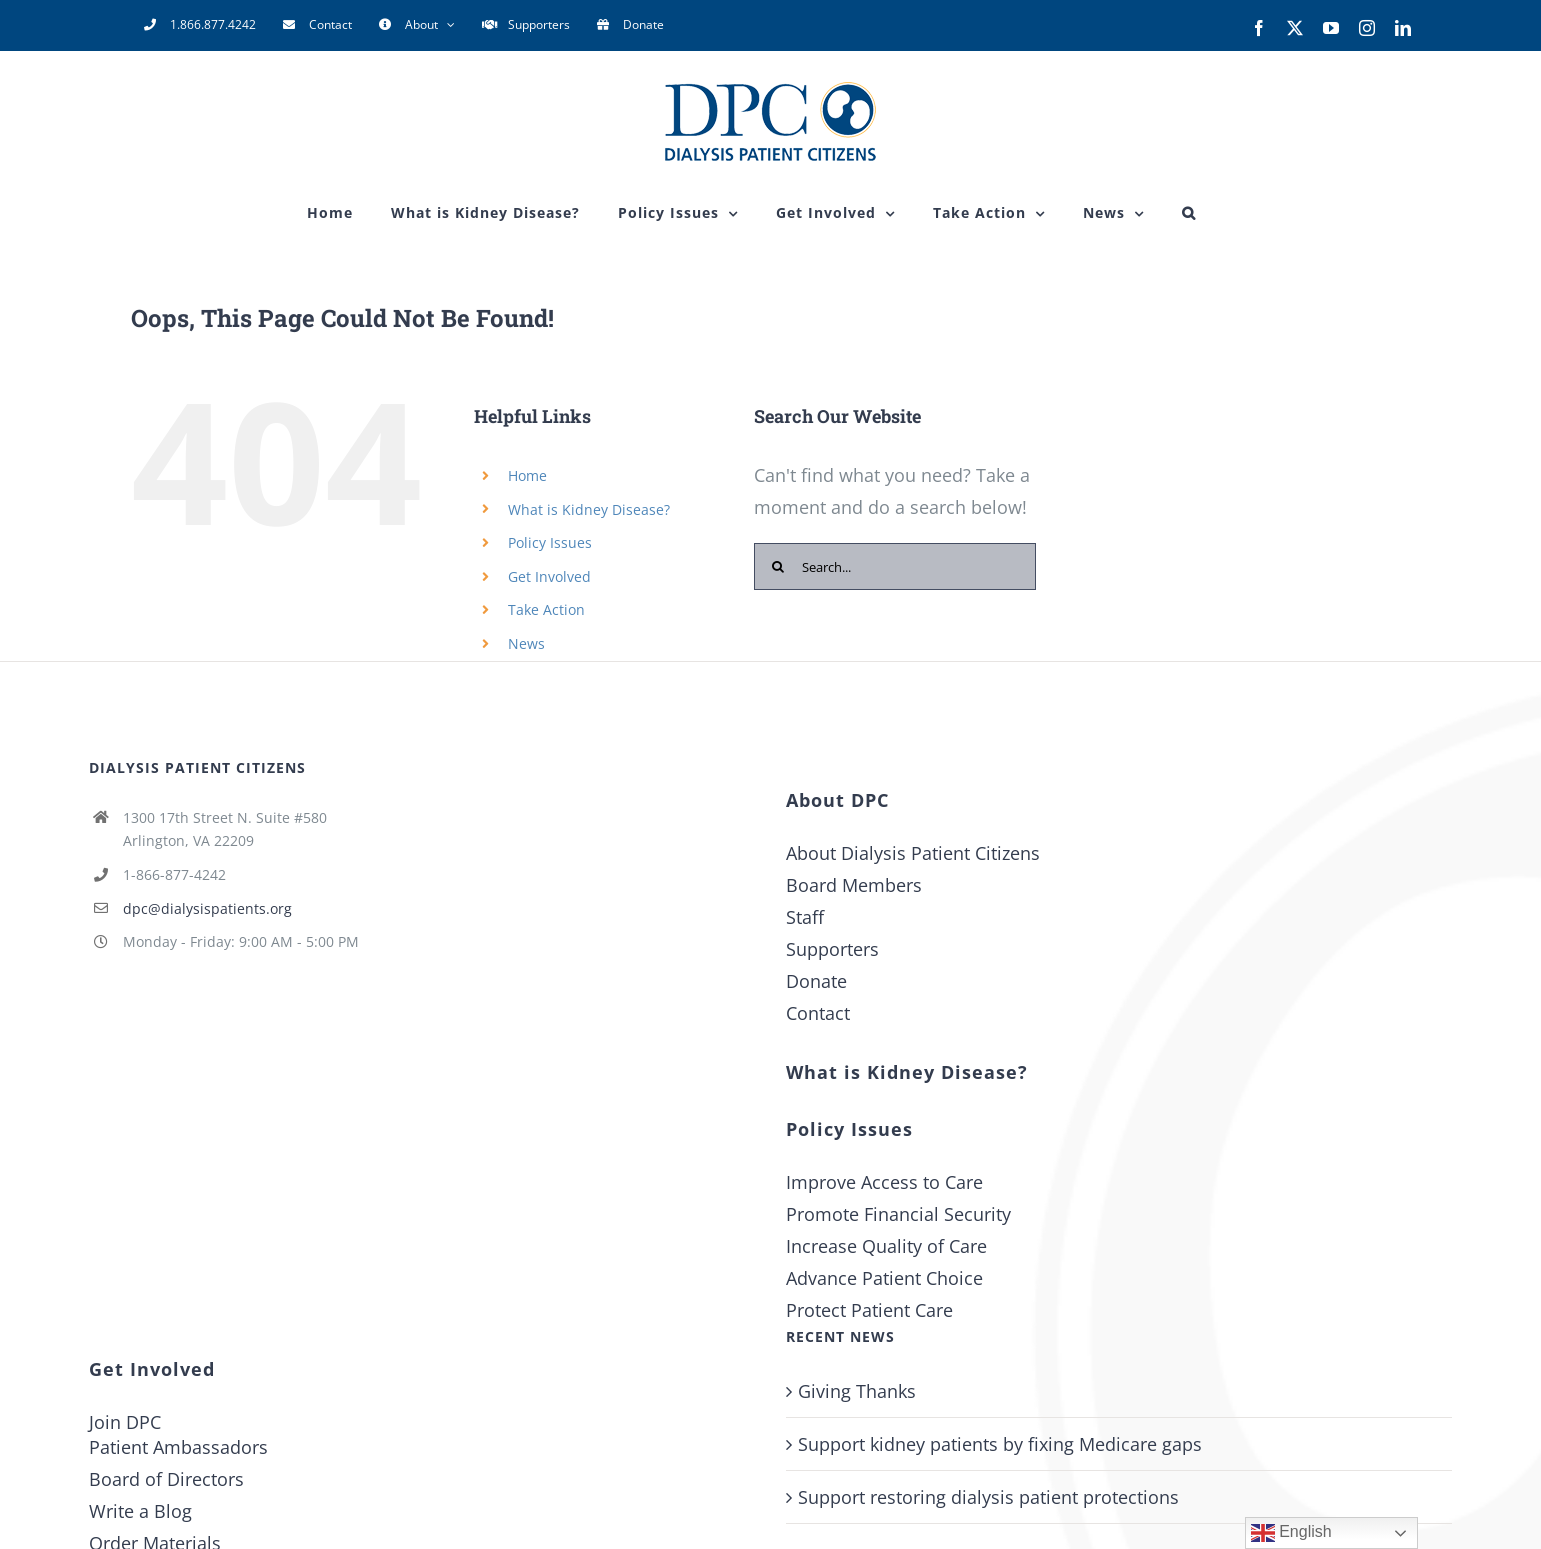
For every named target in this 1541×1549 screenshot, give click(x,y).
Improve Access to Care (884, 1182)
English (1291, 1533)
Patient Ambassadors (178, 1447)
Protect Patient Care (869, 1310)
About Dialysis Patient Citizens (913, 853)
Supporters (832, 949)
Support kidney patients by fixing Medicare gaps (1000, 1444)
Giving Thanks (857, 1391)
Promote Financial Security (898, 1214)
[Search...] (895, 566)
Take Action (546, 609)
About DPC (837, 800)
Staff (805, 917)
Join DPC (125, 1422)
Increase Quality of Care (886, 1246)
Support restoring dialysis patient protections (988, 1497)
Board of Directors (166, 1479)
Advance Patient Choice (884, 1278)
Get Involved (549, 576)
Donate (816, 981)
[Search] (777, 566)
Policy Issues (550, 542)
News (526, 643)
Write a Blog (140, 1511)
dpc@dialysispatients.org (207, 908)
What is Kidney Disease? (589, 509)
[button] (1189, 213)
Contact (818, 1013)
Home (527, 475)
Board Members (854, 885)
